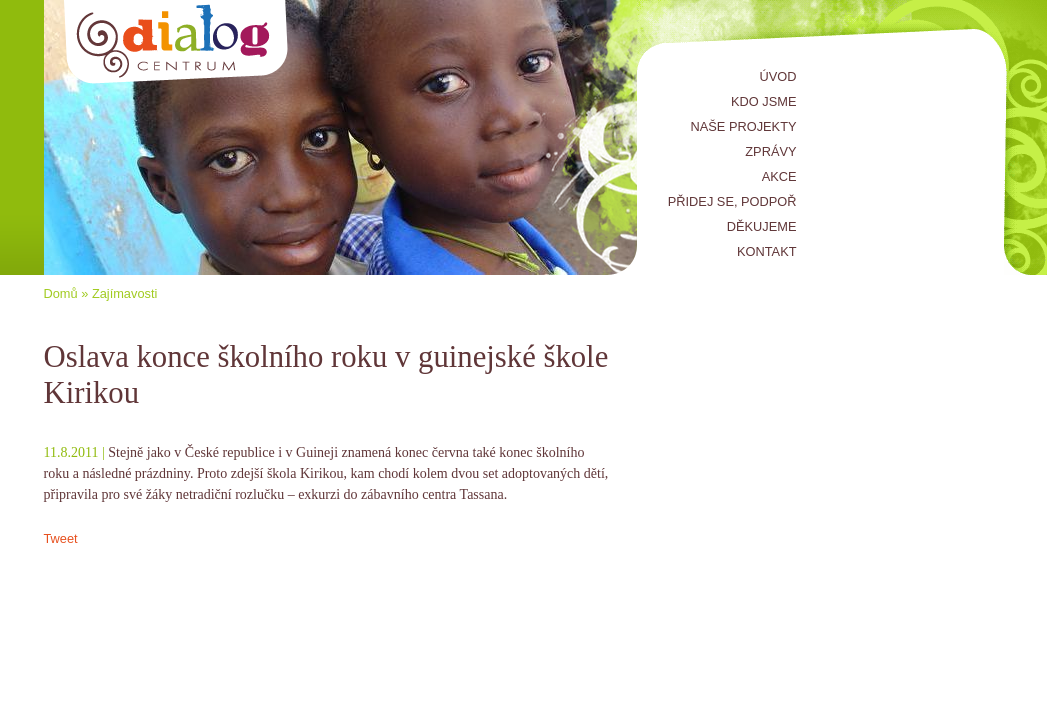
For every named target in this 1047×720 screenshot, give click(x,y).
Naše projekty (744, 126)
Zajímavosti (124, 293)
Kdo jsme (763, 101)
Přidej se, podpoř (732, 201)
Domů (61, 293)
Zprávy (770, 151)
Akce (779, 176)
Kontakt (767, 251)
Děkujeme (762, 226)
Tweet (61, 538)
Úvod (778, 76)
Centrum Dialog (176, 42)
